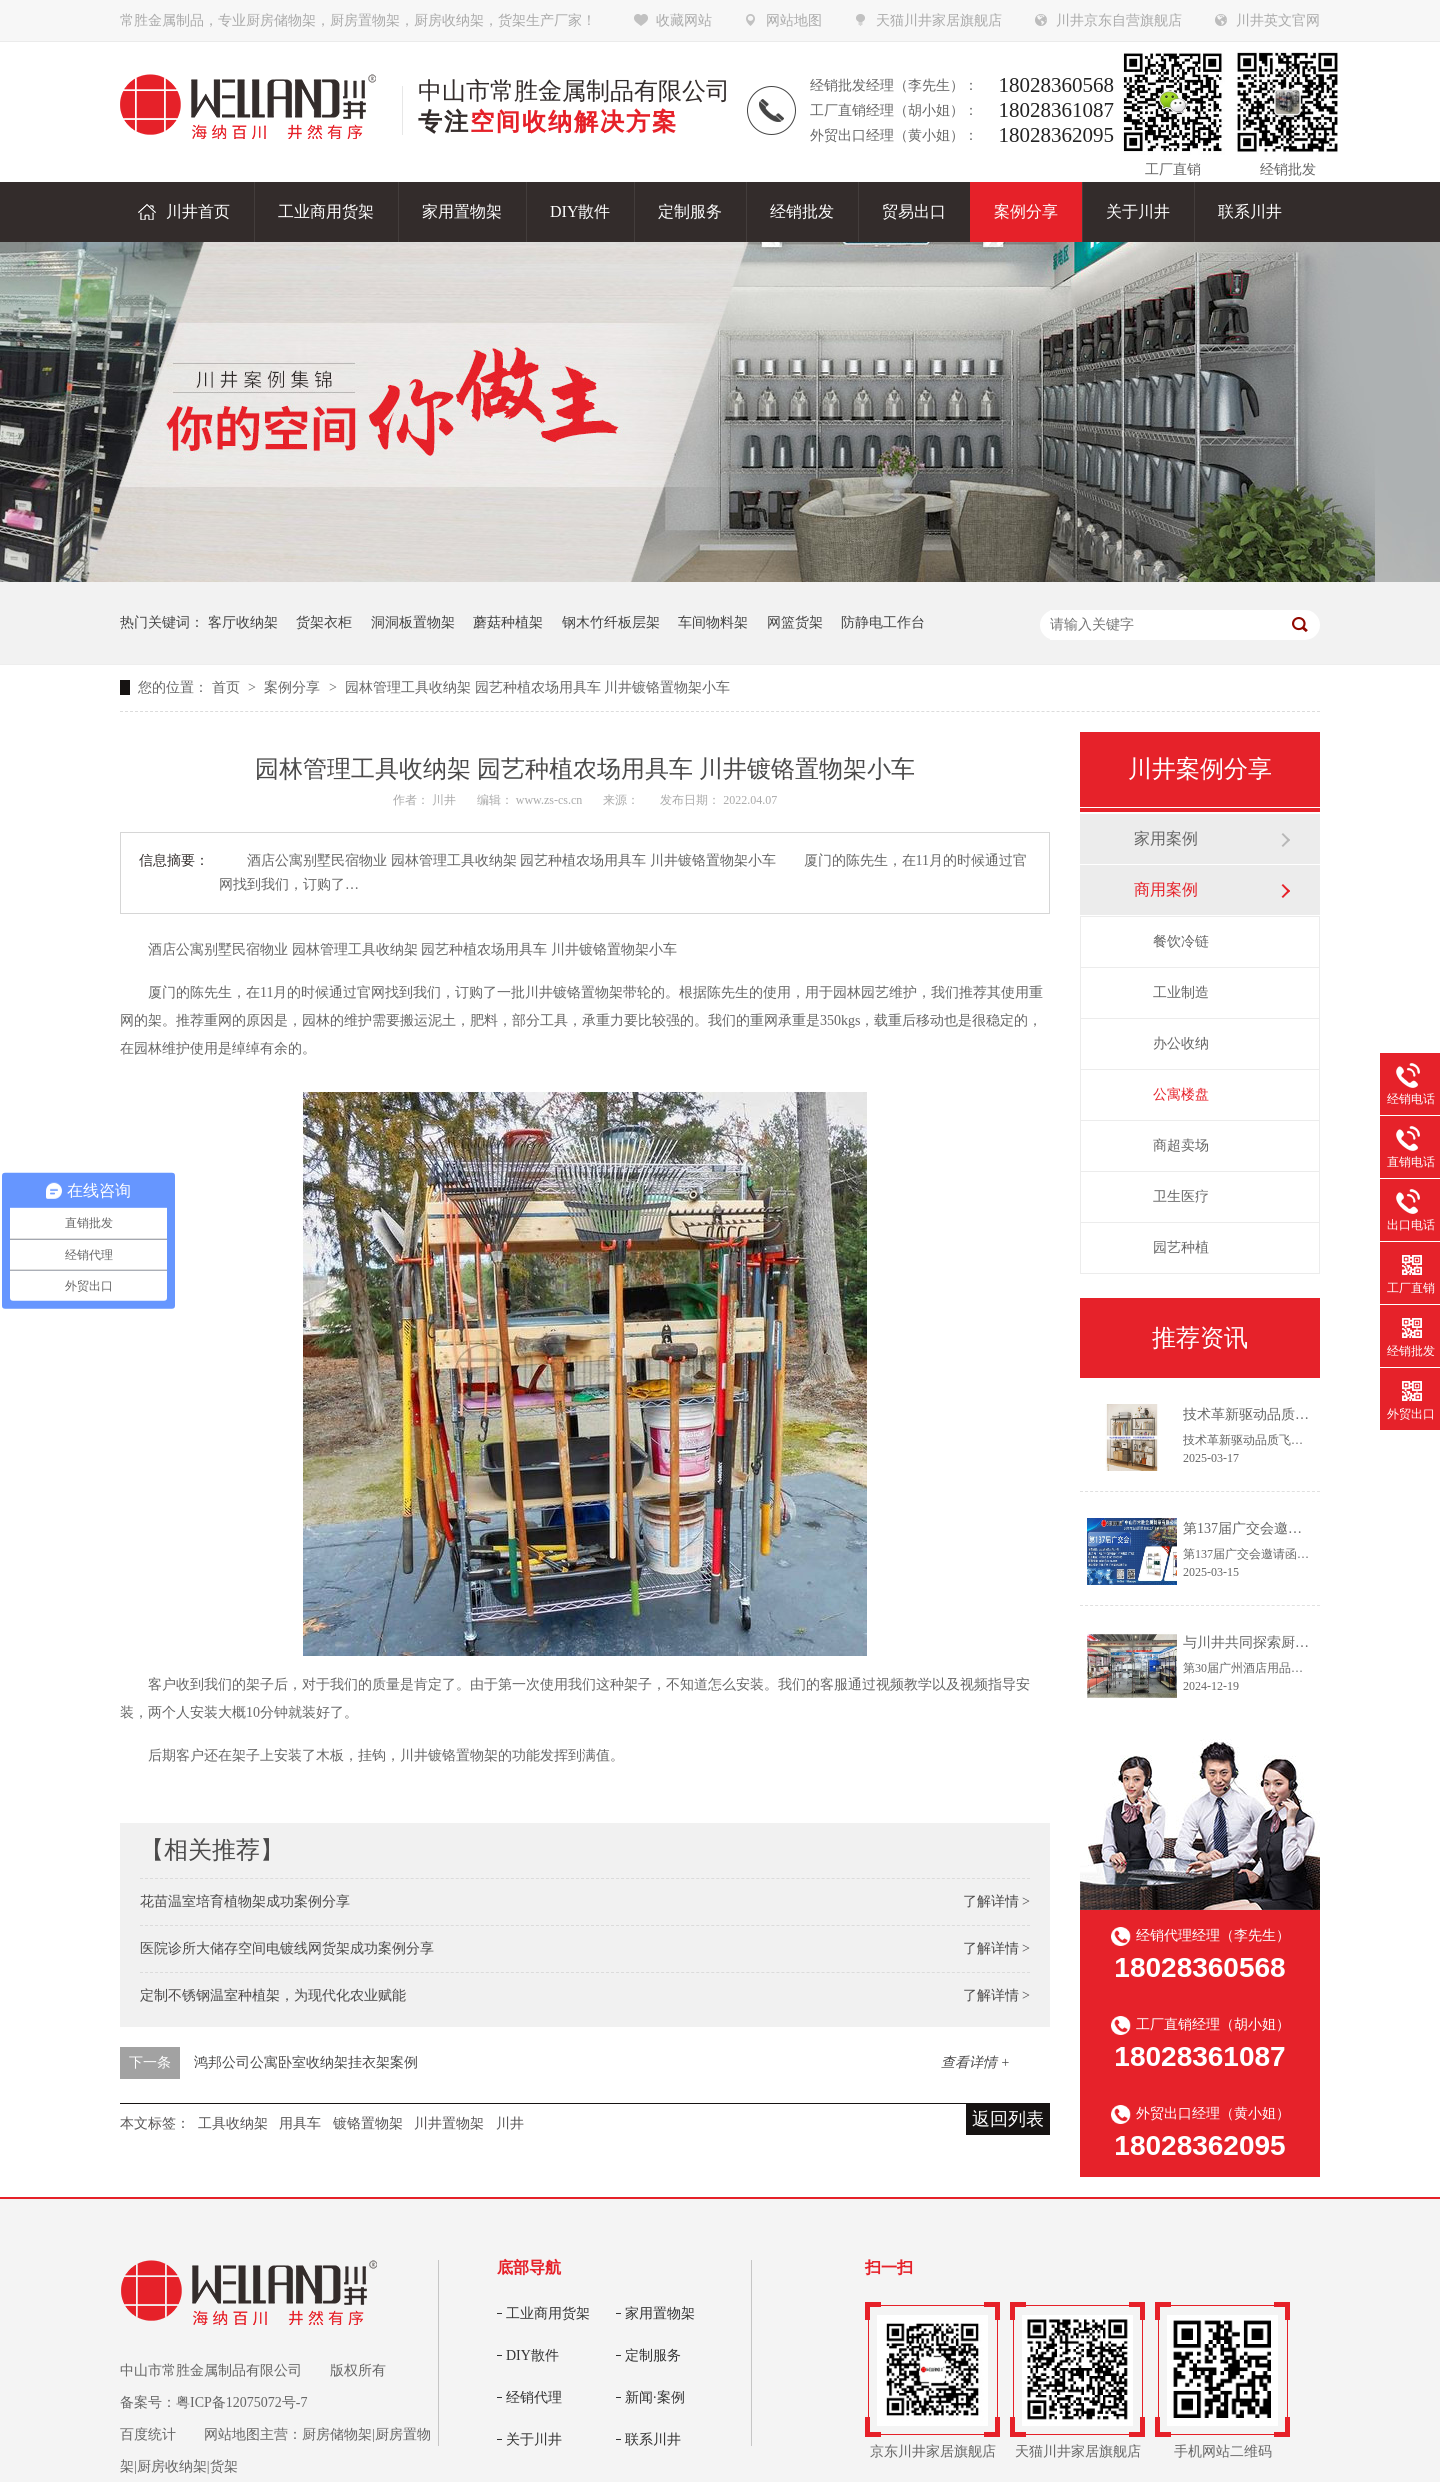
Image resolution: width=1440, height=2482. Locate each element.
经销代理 (534, 2397)
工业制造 (1181, 992)
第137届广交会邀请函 (1249, 1528)
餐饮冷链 (1181, 941)
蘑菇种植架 (508, 622)
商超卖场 (1181, 1145)
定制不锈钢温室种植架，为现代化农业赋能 (273, 1995)
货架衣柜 (324, 622)
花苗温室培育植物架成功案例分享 (245, 1901)
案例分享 (294, 687)
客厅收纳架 (243, 622)
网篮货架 (795, 622)
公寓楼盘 (1181, 1094)
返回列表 (1008, 2119)
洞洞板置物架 (413, 622)
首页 (228, 687)
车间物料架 (713, 622)
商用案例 (1166, 889)
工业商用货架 (548, 2313)
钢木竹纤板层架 (611, 622)
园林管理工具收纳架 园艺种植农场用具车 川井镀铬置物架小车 (537, 687)
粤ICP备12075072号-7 (241, 2402)
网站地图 (794, 20)
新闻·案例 (655, 2397)
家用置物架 (660, 2313)
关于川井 (534, 2439)
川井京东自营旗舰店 (1119, 20)
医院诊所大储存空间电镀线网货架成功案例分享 (287, 1948)
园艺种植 (1181, 1247)
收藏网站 (684, 20)
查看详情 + (975, 2062)
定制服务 (653, 2355)
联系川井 (653, 2439)
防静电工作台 (883, 622)
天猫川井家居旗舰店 (939, 20)
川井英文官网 (1278, 20)
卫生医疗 (1181, 1196)
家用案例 (1166, 838)
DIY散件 (532, 2355)
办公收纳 (1181, 1043)
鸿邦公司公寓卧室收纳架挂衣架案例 (306, 2062)
